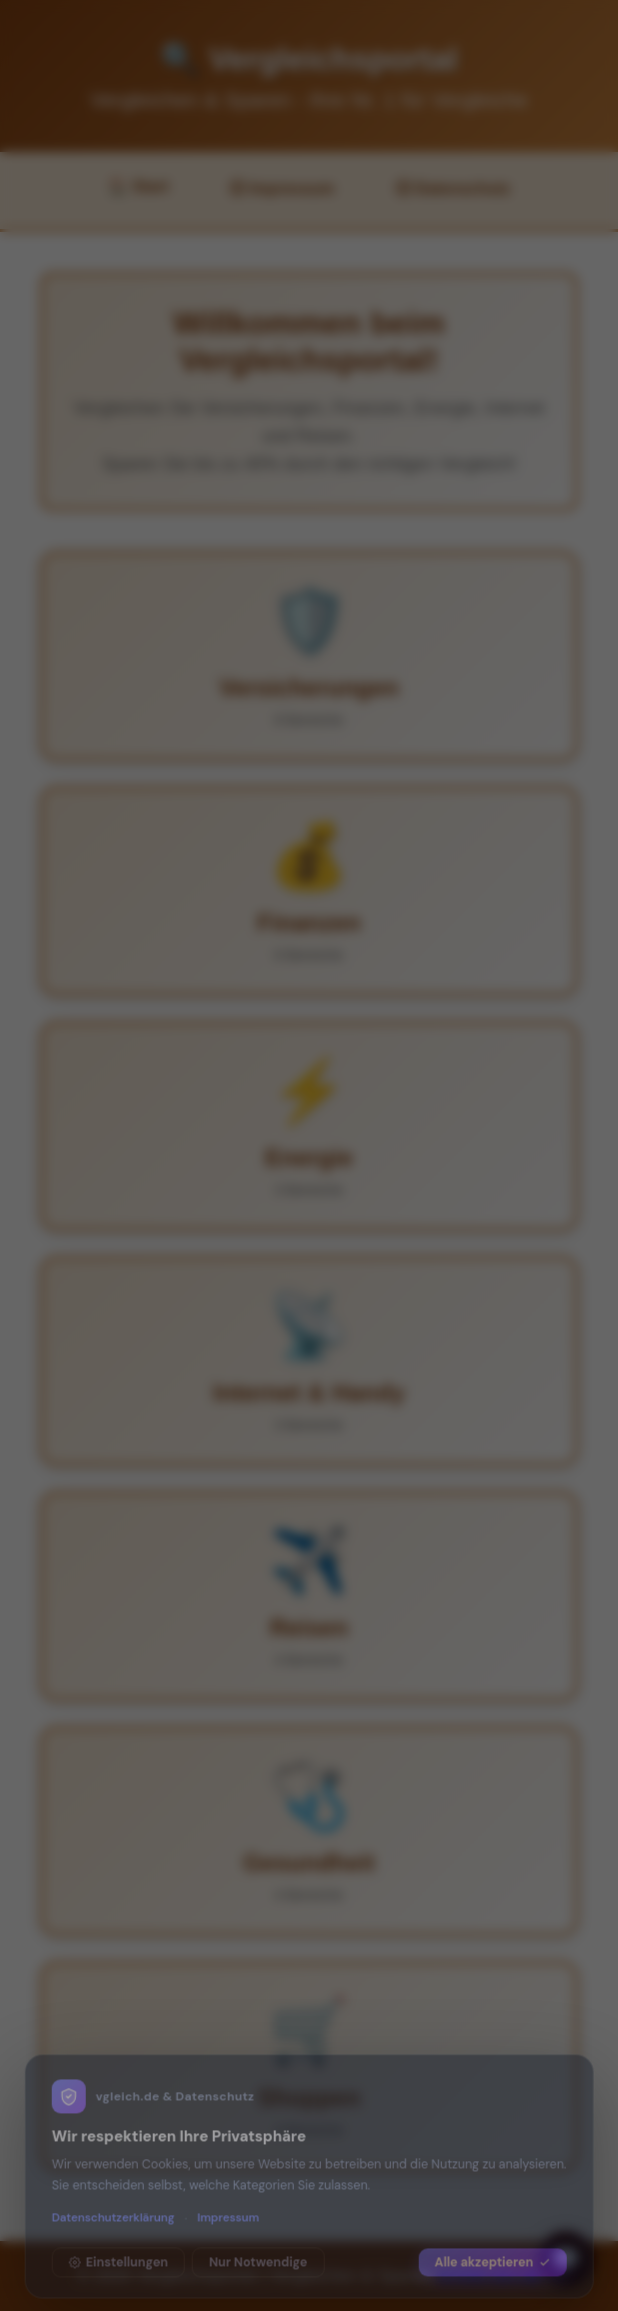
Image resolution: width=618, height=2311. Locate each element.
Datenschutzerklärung (113, 2206)
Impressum (228, 2206)
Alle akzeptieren (493, 2251)
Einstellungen (118, 2251)
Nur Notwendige (258, 2251)
